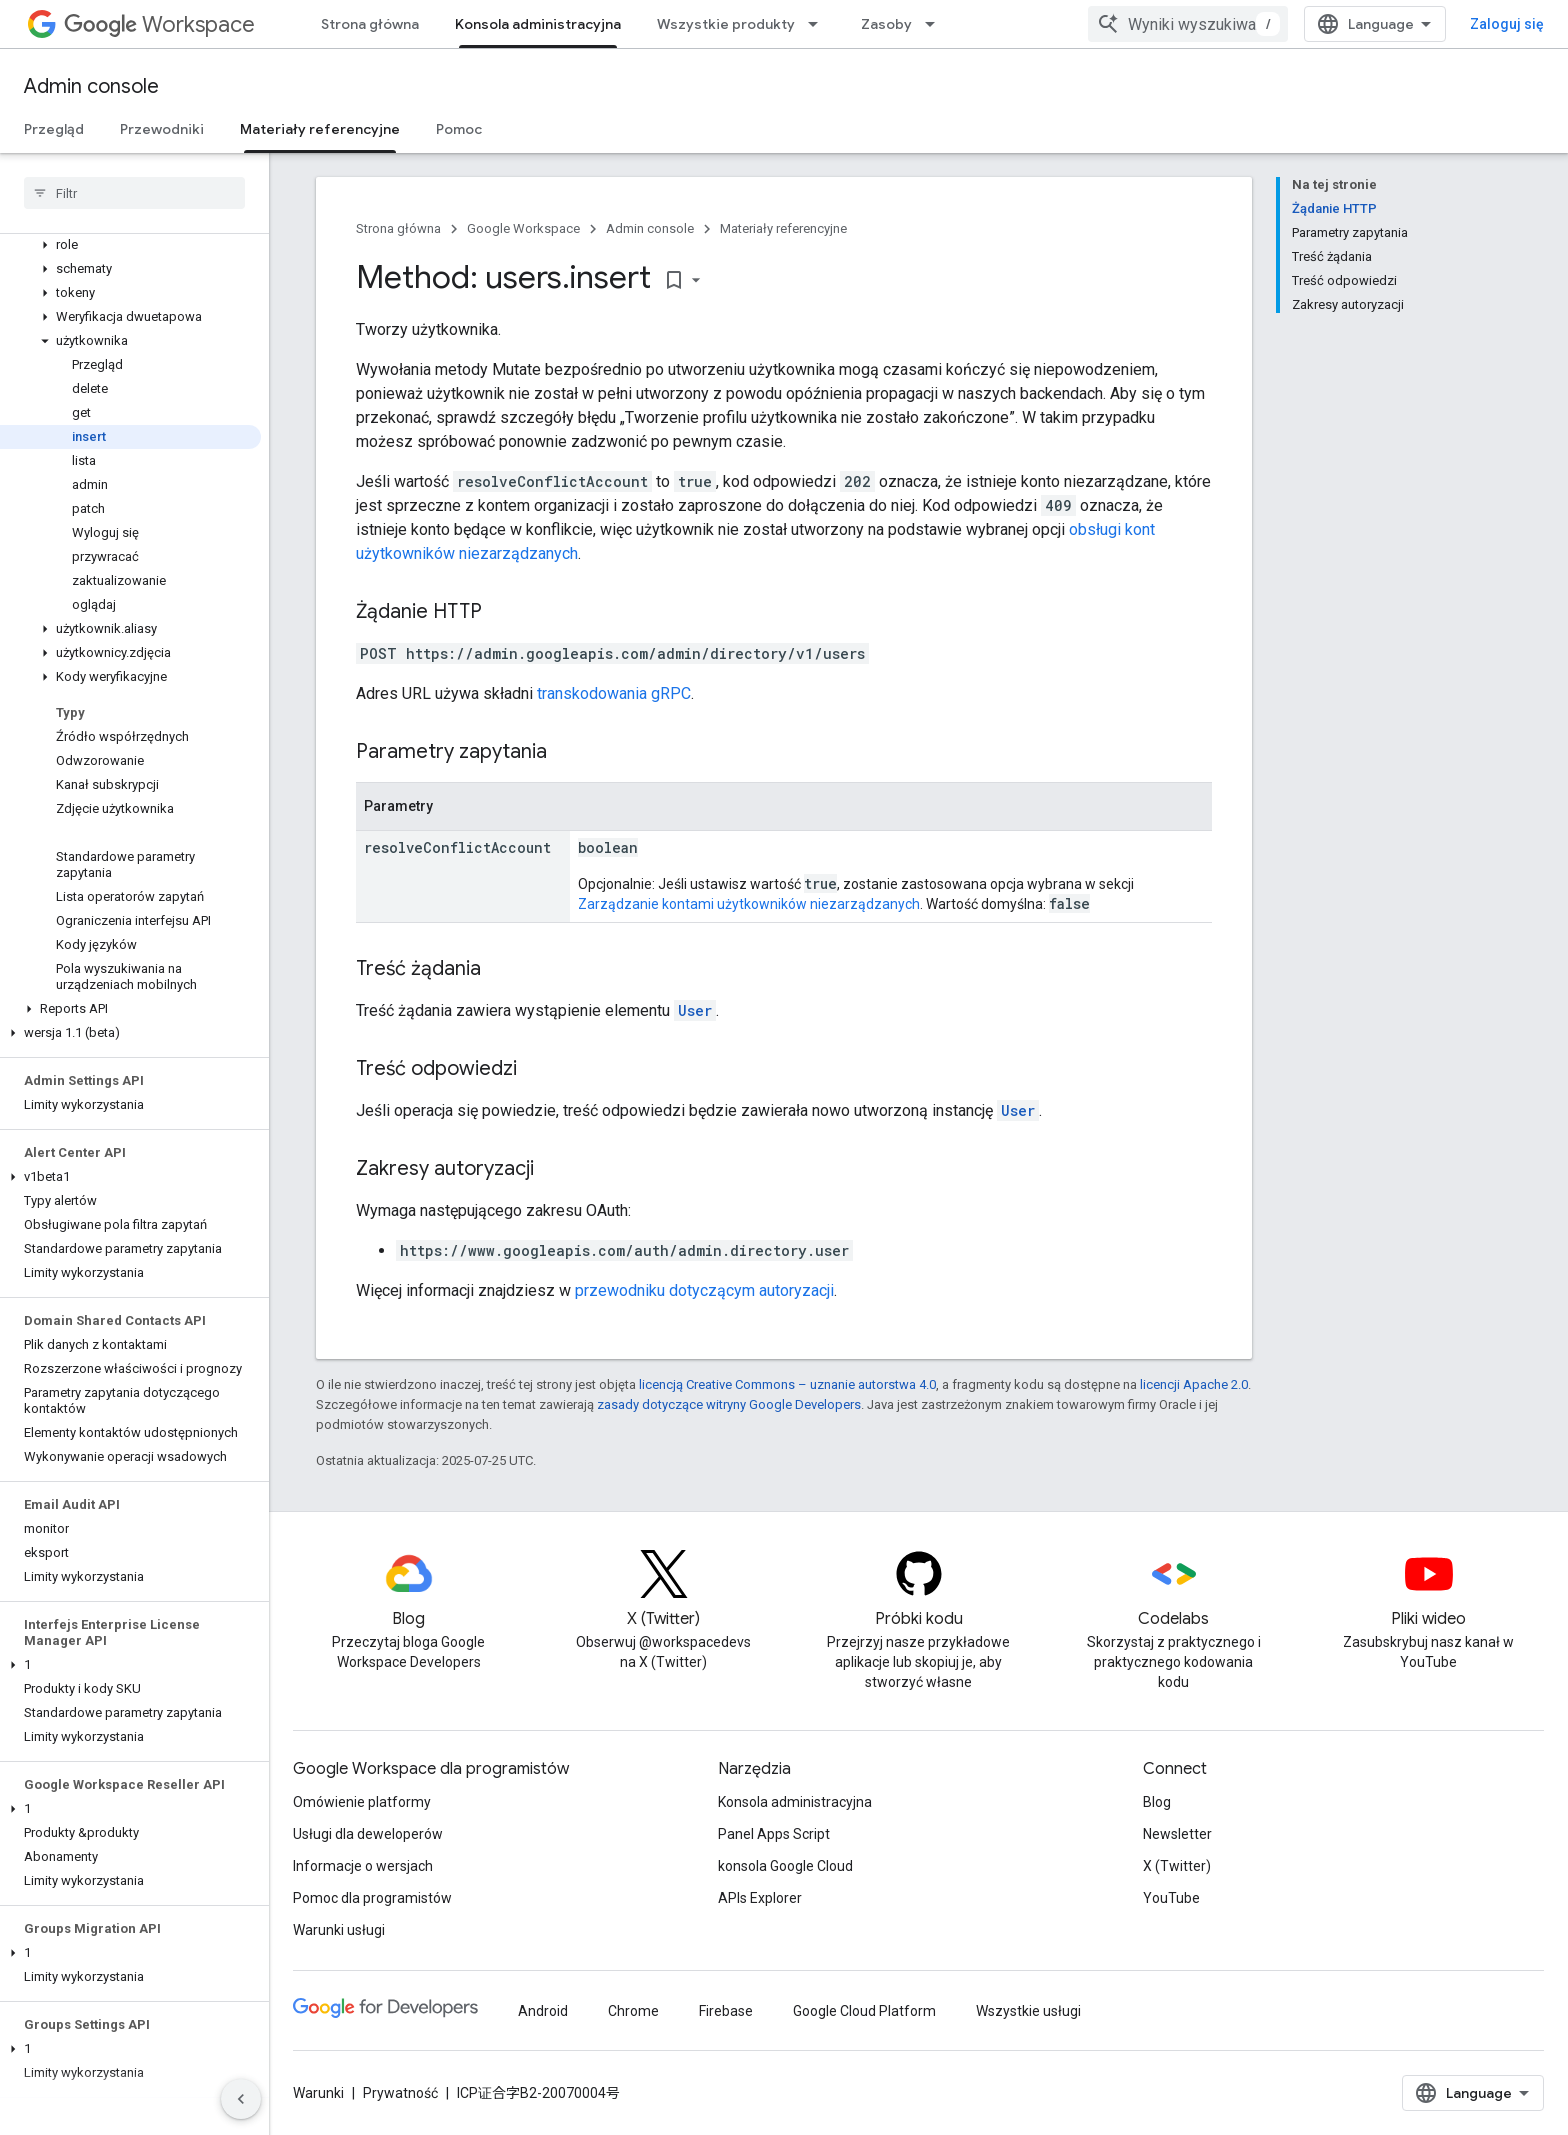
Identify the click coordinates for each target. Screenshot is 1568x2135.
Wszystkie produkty (726, 24)
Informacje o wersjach (363, 1866)
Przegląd (54, 129)
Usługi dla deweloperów (368, 1834)
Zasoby (886, 24)
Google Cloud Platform (864, 2011)
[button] (130, 245)
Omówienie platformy (362, 1802)
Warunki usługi (339, 1930)
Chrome (633, 2011)
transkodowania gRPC (614, 693)
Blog (1157, 1802)
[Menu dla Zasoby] (936, 24)
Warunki (318, 2093)
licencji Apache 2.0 (1194, 1384)
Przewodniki (162, 129)
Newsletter (1177, 1834)
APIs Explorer (760, 1898)
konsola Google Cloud (785, 1866)
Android (543, 2011)
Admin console (91, 86)
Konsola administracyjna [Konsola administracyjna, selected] (538, 24)
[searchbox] (134, 193)
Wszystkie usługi (1028, 2011)
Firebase (726, 2011)
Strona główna (370, 24)
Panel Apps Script (774, 1834)
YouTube (1171, 1898)
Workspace (159, 24)
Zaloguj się (1507, 24)
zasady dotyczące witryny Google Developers (729, 1404)
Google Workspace (523, 228)
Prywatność (400, 2093)
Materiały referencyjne (783, 228)
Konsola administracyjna (795, 1802)
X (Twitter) (1177, 1866)
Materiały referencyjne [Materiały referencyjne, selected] (320, 129)
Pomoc (459, 129)
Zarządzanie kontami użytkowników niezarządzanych (749, 904)
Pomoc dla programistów (372, 1898)
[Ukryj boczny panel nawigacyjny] (241, 2099)
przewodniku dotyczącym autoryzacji (704, 1290)
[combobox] (1188, 24)
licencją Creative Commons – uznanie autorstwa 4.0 (787, 1384)
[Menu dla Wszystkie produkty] (819, 24)
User (695, 1010)
